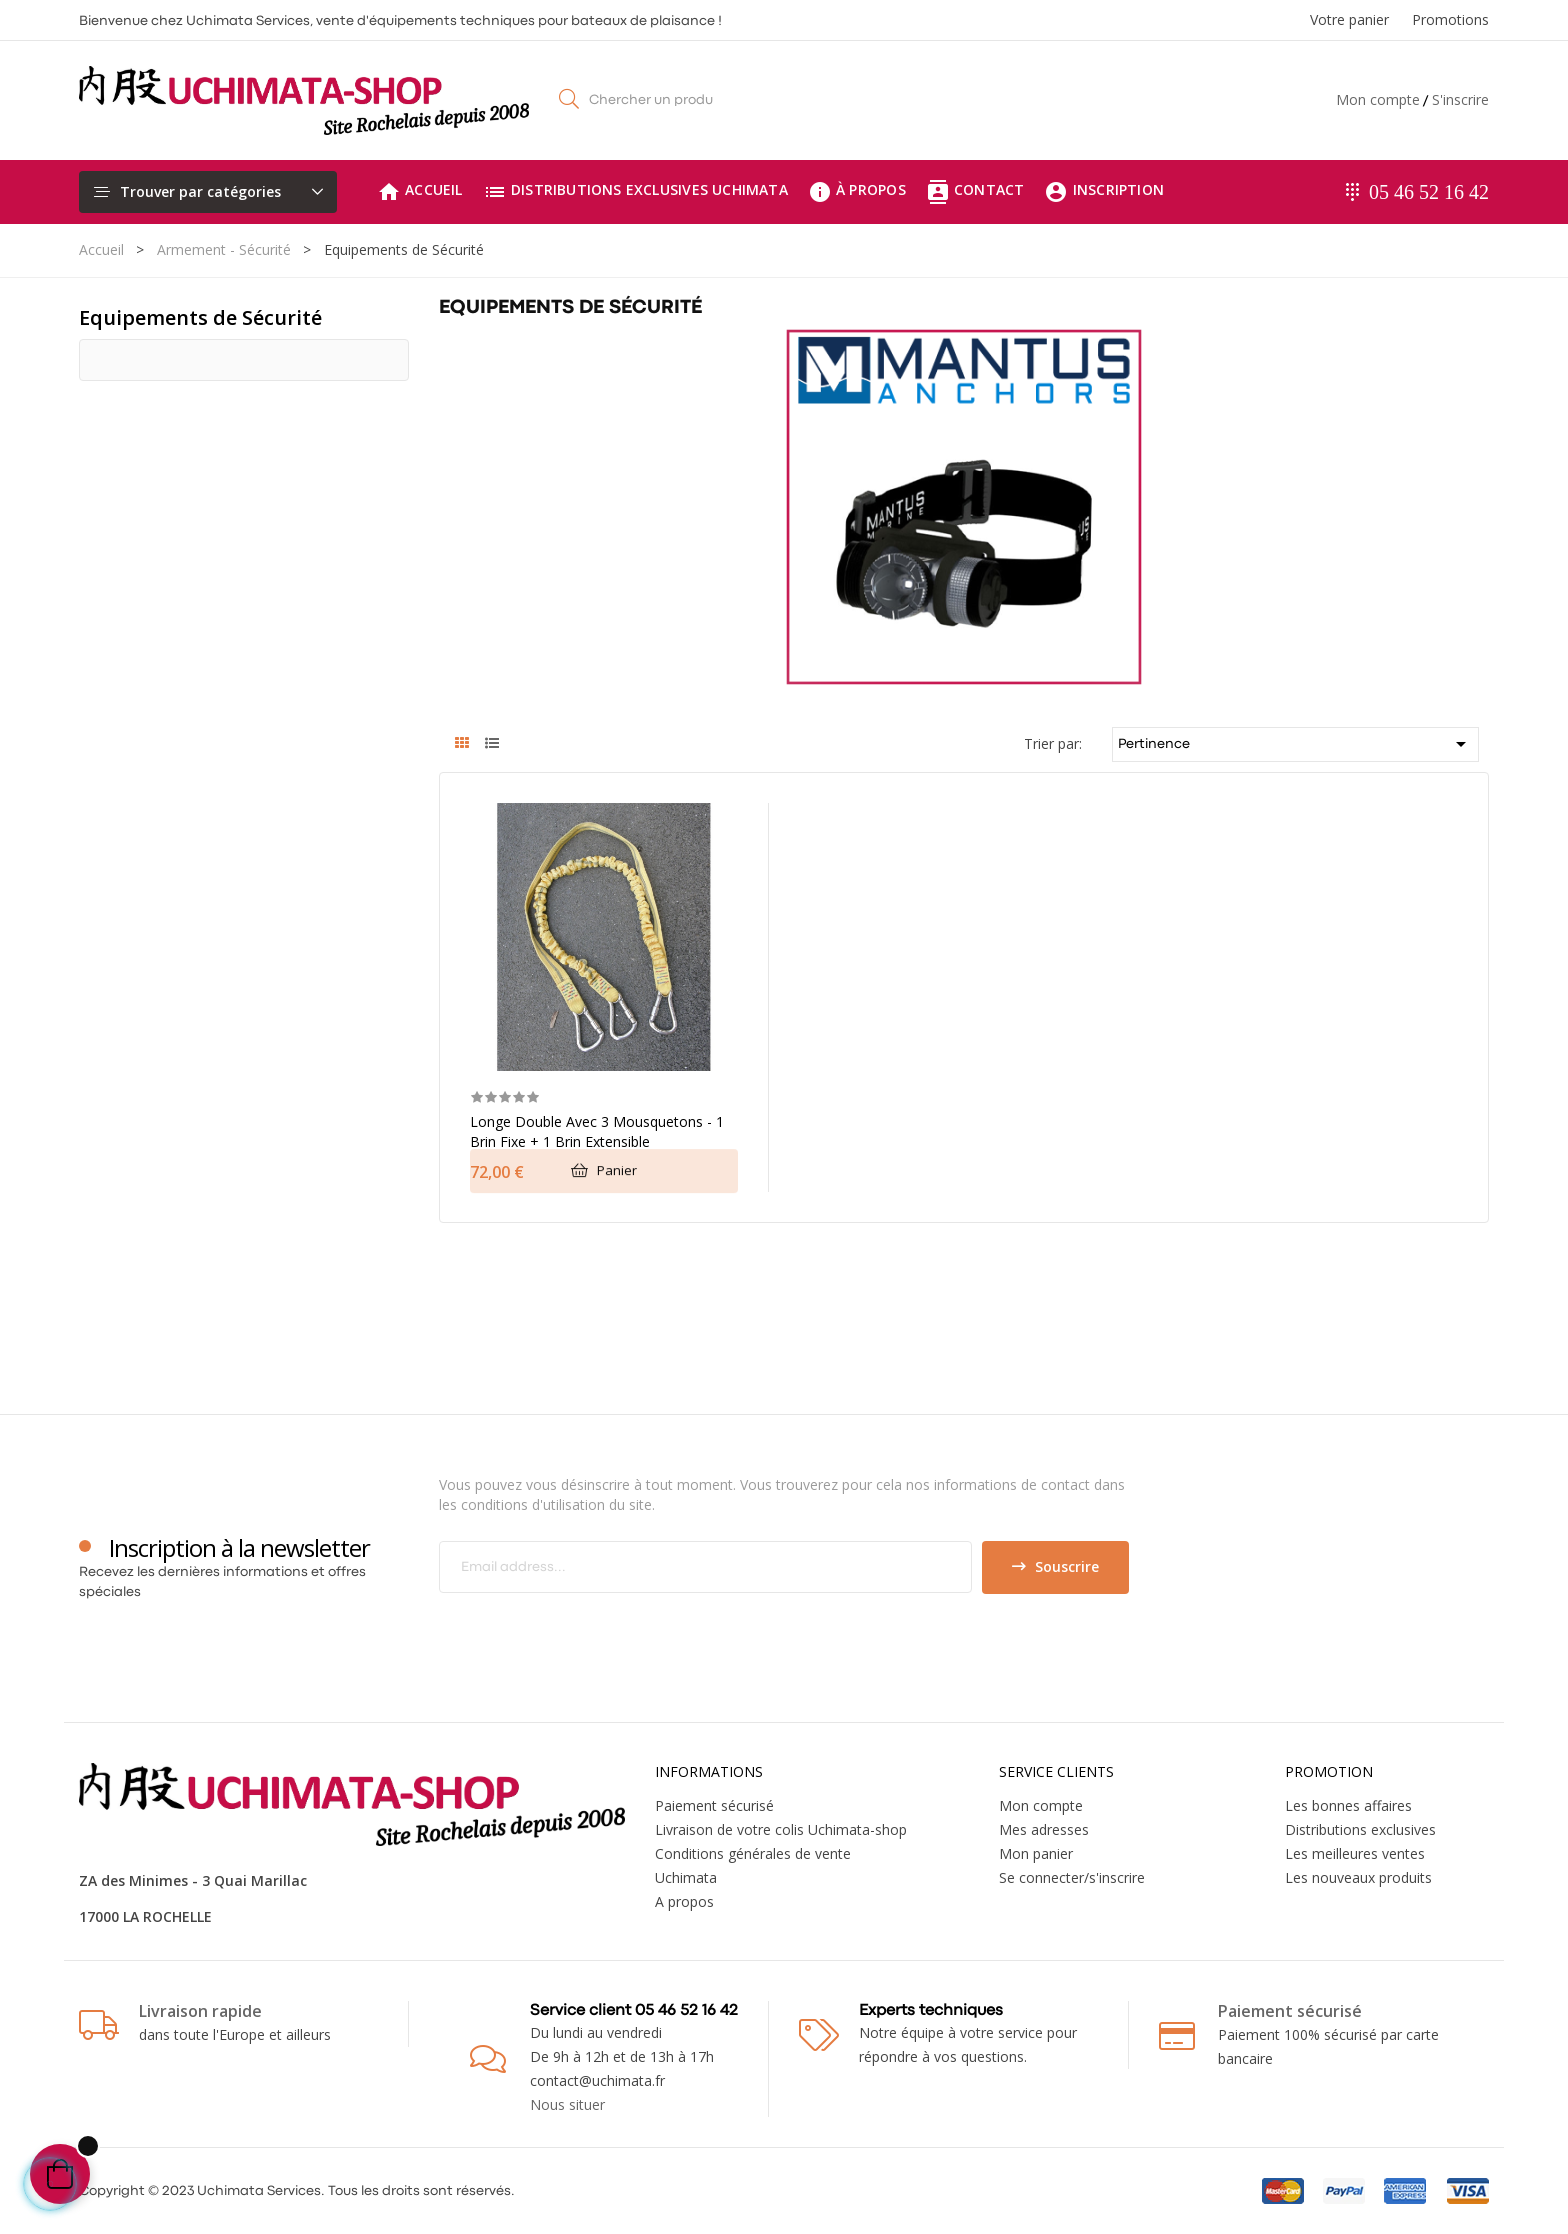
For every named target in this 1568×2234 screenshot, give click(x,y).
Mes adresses (1044, 1829)
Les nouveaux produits (1358, 1877)
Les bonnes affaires (1348, 1805)
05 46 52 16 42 (1429, 192)
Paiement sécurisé (714, 1805)
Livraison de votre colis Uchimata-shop (781, 1829)
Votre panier (1349, 19)
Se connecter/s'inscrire (1072, 1877)
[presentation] (606, 1633)
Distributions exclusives (1360, 1829)
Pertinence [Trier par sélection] (1296, 744)
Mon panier (1036, 1853)
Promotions (1450, 19)
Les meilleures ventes (1355, 1853)
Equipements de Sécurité (200, 317)
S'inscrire (1460, 99)
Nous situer (567, 2104)
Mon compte (1378, 99)
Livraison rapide (200, 2011)
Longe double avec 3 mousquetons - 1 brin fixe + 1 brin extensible (597, 1131)
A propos (684, 1901)
